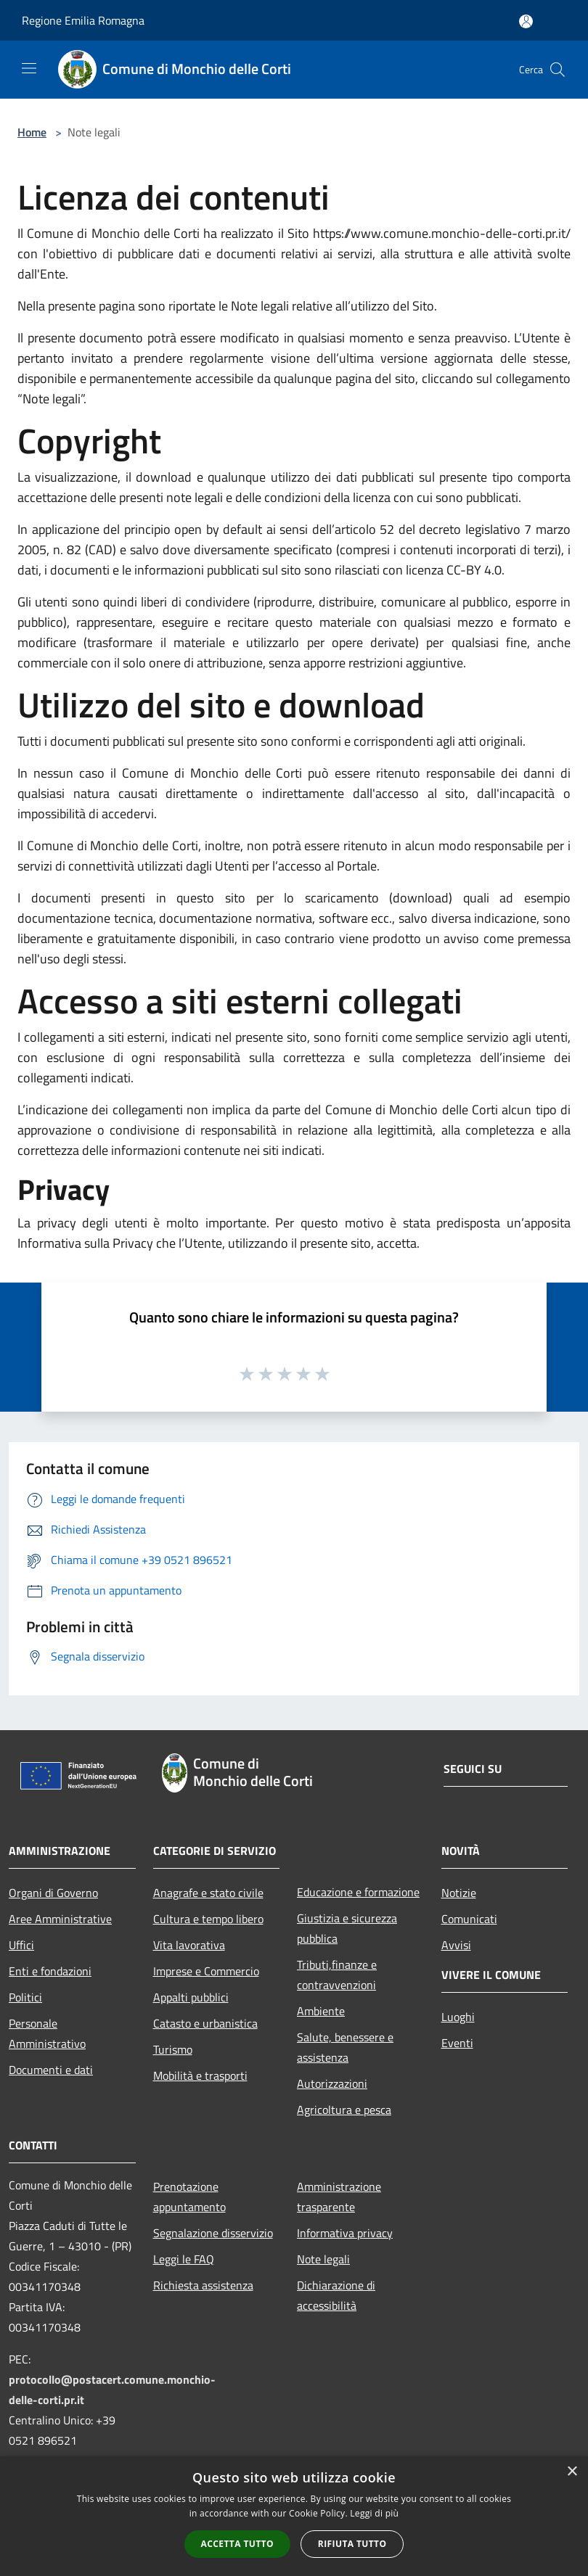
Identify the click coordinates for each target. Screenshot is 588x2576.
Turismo (172, 2049)
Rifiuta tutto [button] (352, 2544)
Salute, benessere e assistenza (345, 2047)
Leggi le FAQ (183, 2259)
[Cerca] (557, 69)
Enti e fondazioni (50, 1971)
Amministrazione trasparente (339, 2196)
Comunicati (469, 1918)
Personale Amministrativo (47, 2033)
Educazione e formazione (358, 1892)
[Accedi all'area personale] (526, 21)
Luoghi (458, 2016)
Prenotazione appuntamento (189, 2196)
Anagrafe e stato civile (208, 1892)
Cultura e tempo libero (208, 1918)
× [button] (571, 2471)
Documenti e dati (51, 2069)
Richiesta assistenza (203, 2285)
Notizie (458, 1892)
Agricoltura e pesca (344, 2109)
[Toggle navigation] (29, 68)
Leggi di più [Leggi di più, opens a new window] (374, 2513)
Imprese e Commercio (206, 1971)
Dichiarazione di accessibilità (336, 2295)
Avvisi (456, 1945)
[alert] (294, 2516)
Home (31, 132)
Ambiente (321, 2011)
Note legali (323, 2259)
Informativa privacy (345, 2233)
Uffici (21, 1945)
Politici (25, 1997)
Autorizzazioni (332, 2083)
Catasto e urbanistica (205, 2023)
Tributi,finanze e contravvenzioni (337, 1974)
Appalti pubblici (191, 1997)
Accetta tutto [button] (237, 2544)
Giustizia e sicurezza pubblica (347, 1928)
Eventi (457, 2043)
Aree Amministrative (60, 1918)
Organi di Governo (53, 1892)
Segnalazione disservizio (213, 2233)
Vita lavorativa (189, 1945)
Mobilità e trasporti (200, 2075)
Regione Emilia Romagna (83, 20)
